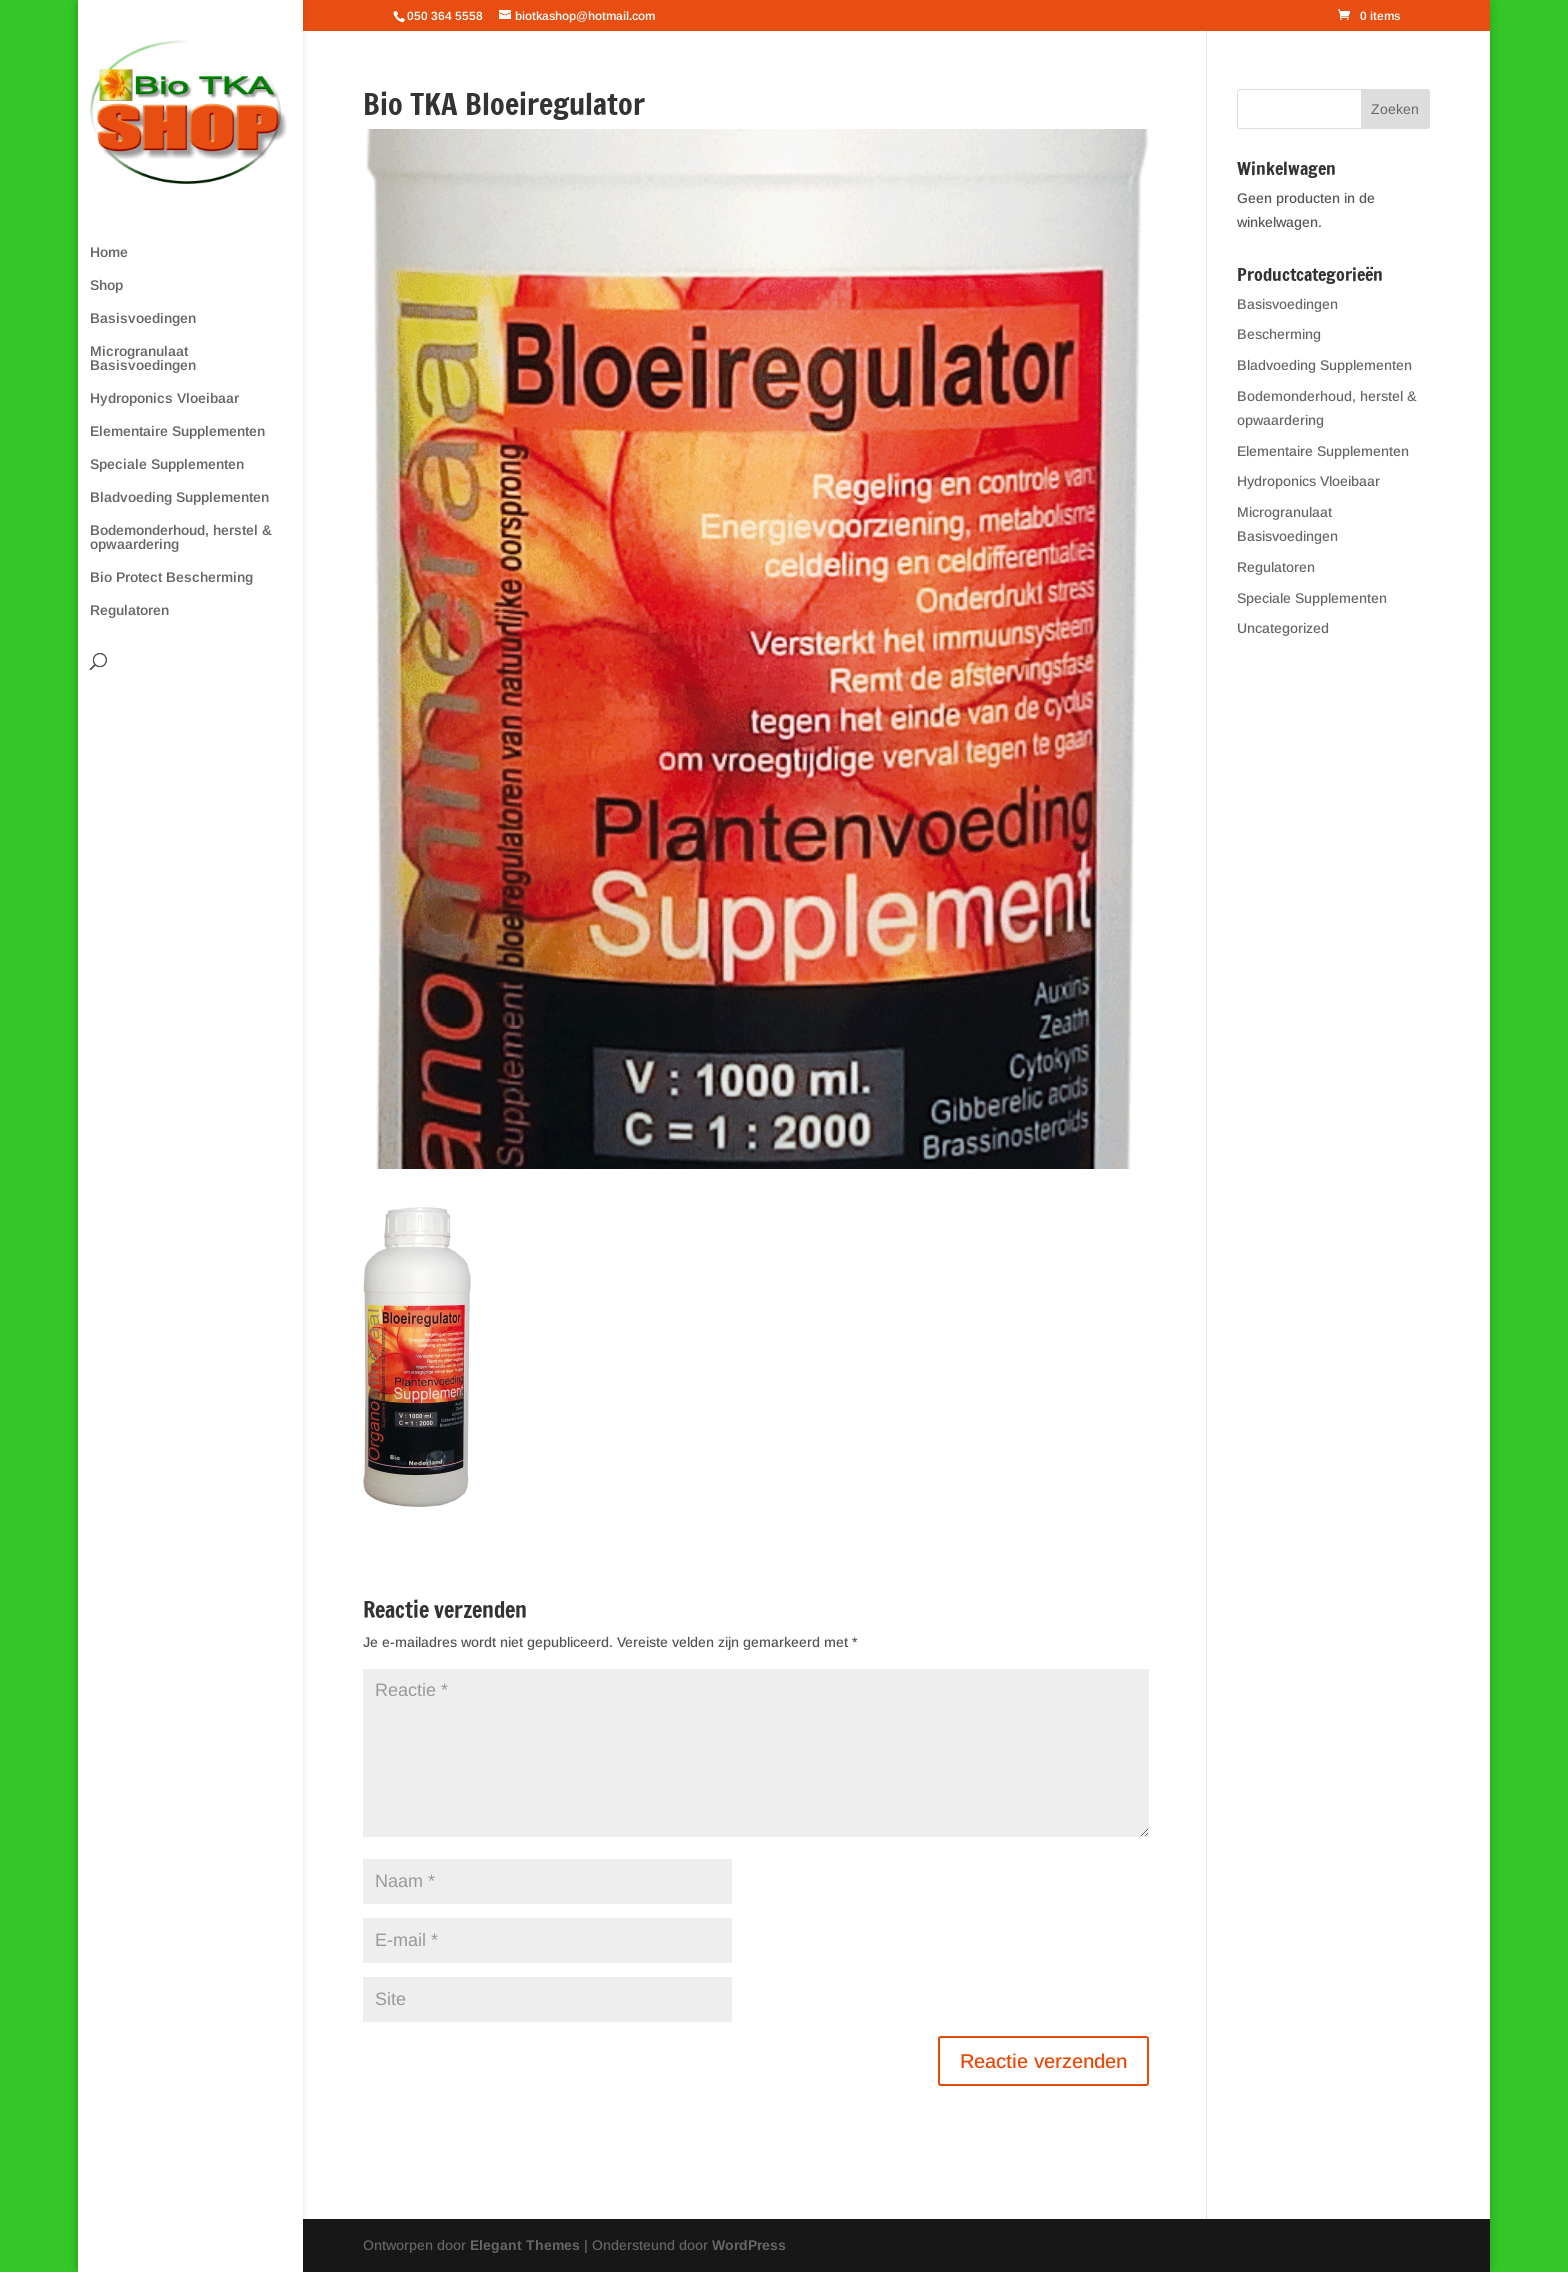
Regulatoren (129, 610)
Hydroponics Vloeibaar (164, 398)
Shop (106, 285)
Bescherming (1279, 334)
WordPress (749, 2245)
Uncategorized (1283, 628)
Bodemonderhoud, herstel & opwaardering (181, 537)
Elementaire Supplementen (177, 431)
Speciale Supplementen (167, 464)
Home (109, 252)
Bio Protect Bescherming (171, 577)
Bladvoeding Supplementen (179, 497)
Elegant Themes (525, 2245)
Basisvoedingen (143, 318)
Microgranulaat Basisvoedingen (143, 358)
